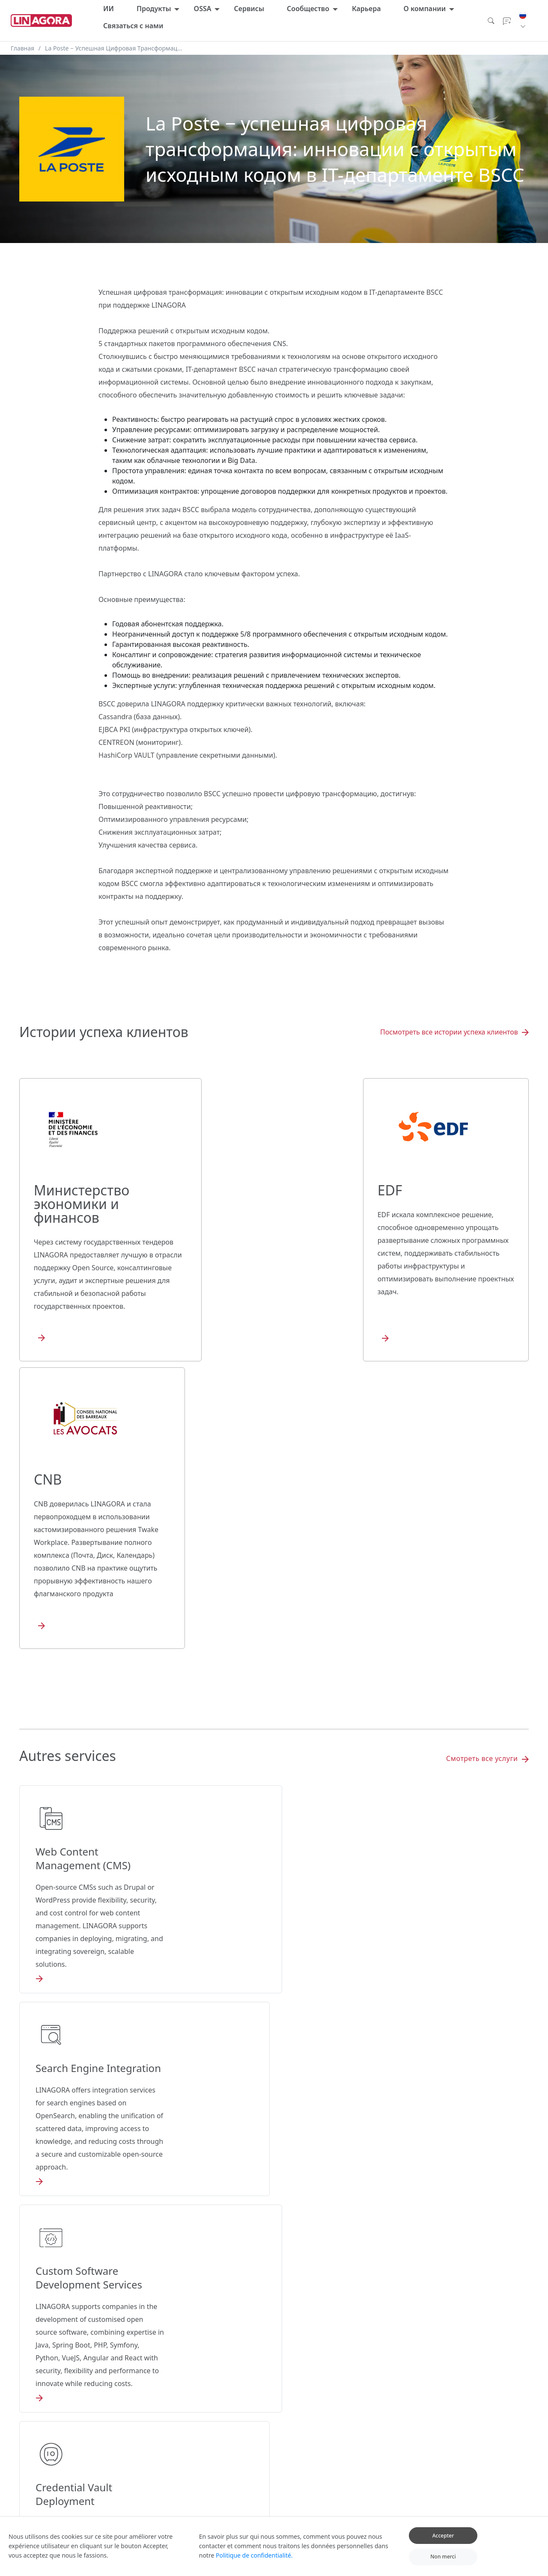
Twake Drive (202, 2442)
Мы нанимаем (395, 2394)
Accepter (443, 2541)
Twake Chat (202, 2430)
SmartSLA (292, 2406)
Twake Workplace (209, 2417)
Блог (474, 2394)
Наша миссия (486, 2443)
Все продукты (205, 2404)
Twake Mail (201, 2455)
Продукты (154, 8)
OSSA (202, 8)
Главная (22, 48)
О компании (424, 8)
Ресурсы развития (337, 2417)
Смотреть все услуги (487, 1483)
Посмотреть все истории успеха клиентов (454, 1032)
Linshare (198, 2468)
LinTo (193, 2481)
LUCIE (170, 2394)
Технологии (329, 2466)
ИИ (108, 8)
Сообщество (308, 8)
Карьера (366, 8)
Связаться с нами (133, 25)
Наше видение (488, 2430)
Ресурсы (324, 2430)
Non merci (443, 2562)
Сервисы (249, 8)
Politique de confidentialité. (254, 2561)
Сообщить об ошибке (405, 2430)
